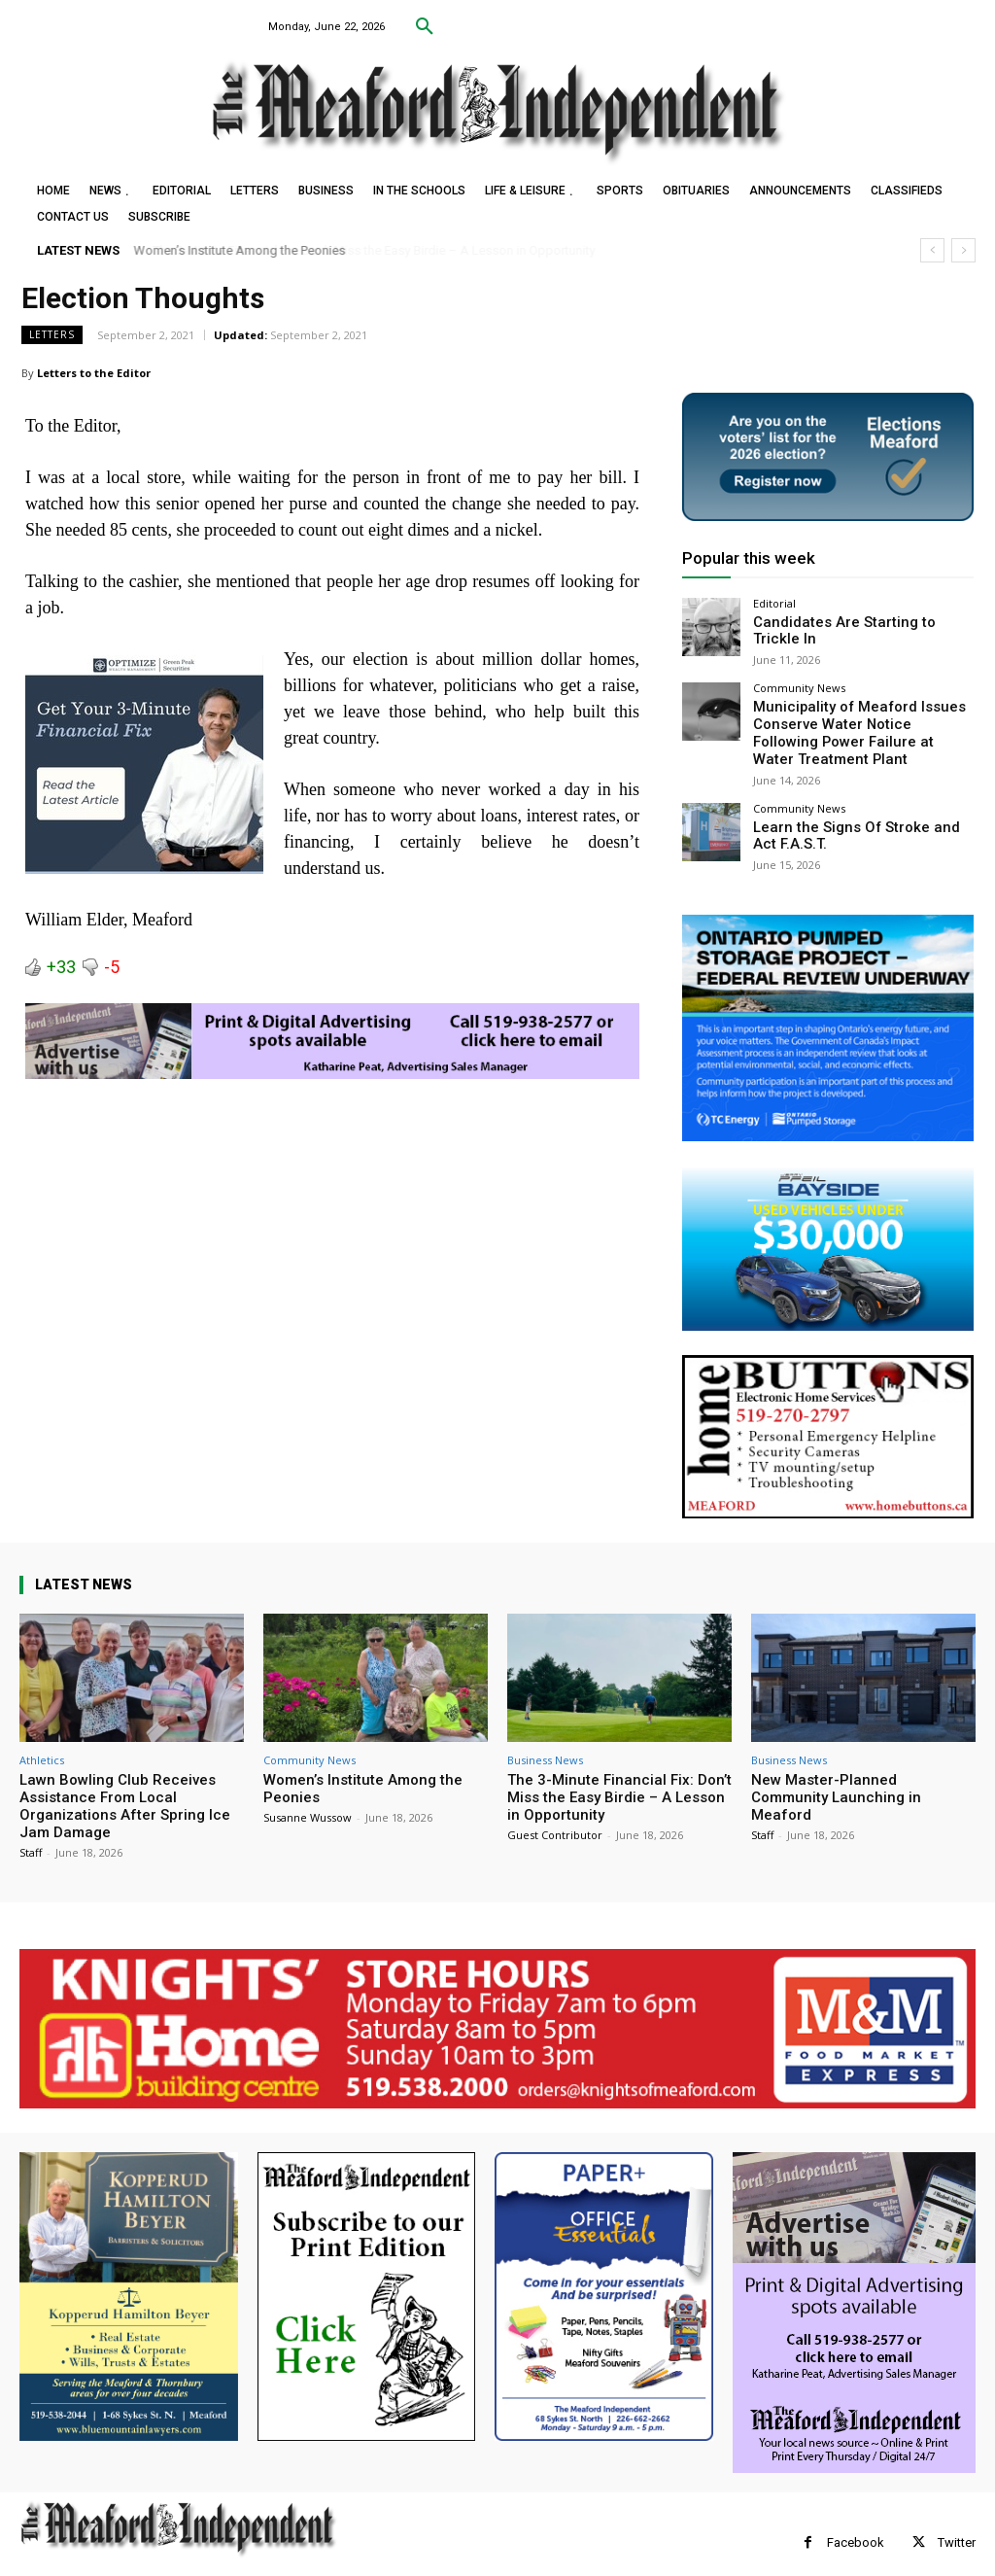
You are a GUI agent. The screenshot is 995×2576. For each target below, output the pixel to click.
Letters (52, 335)
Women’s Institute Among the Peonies (240, 250)
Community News (799, 681)
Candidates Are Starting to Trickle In (858, 621)
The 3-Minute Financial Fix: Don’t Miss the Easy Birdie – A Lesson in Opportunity (619, 1780)
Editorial (774, 603)
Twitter (957, 2525)
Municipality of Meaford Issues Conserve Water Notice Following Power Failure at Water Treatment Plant (850, 722)
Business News (545, 1742)
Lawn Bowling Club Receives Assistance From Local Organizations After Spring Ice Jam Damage (124, 1789)
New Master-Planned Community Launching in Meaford (836, 1780)
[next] (963, 250)
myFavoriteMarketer (262, 2562)
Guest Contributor (554, 1817)
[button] (424, 27)
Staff (30, 1835)
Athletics (41, 1742)
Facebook (855, 2525)
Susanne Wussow (307, 1800)
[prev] (932, 250)
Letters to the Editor (94, 373)
